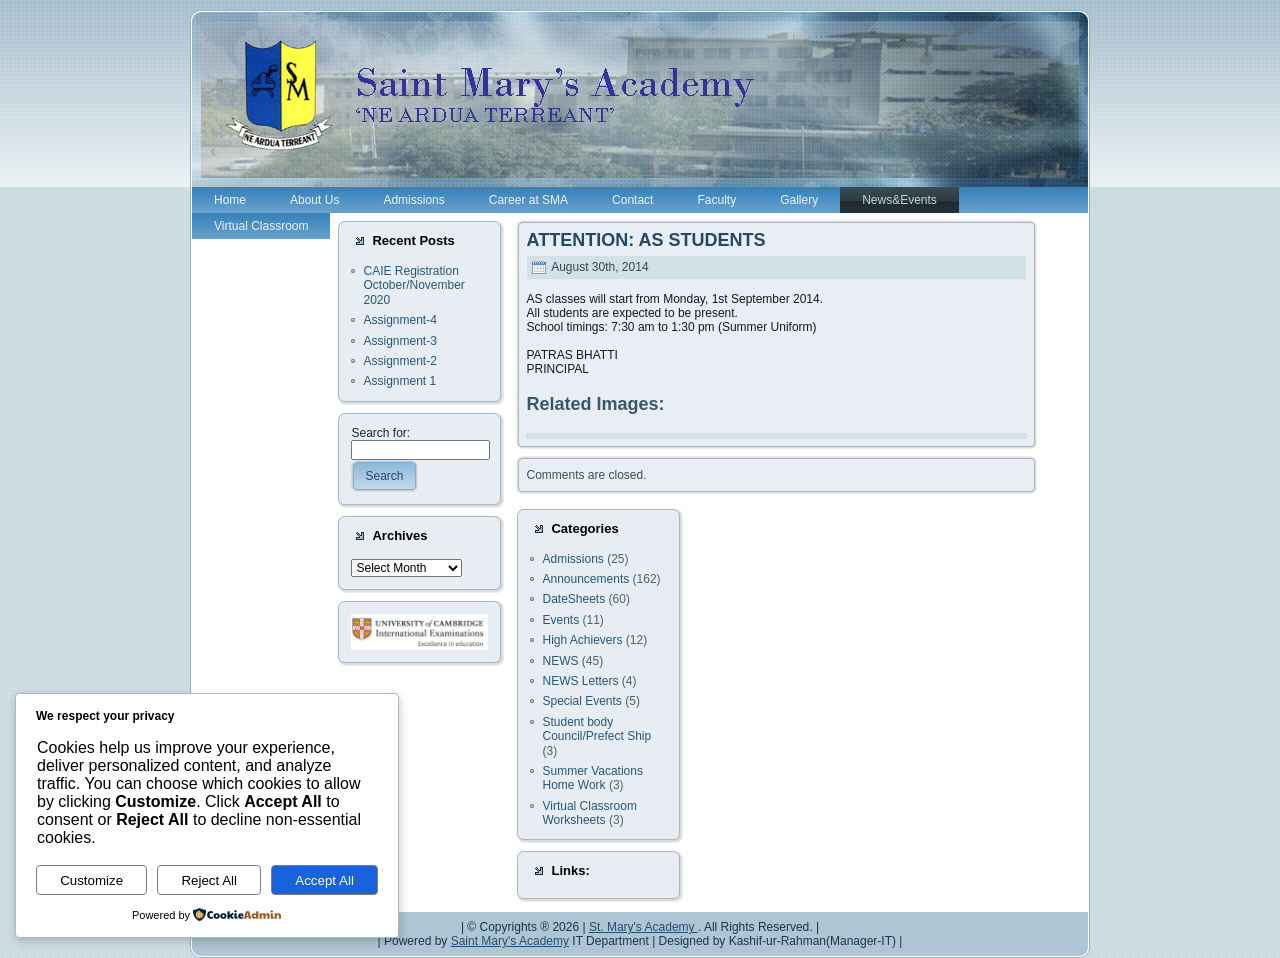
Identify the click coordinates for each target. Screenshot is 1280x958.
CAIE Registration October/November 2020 (413, 285)
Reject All (209, 880)
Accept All (324, 880)
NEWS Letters (580, 681)
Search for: (380, 433)
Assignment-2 (399, 361)
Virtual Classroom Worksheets (589, 813)
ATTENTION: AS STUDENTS (645, 240)
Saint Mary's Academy (510, 941)
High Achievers (582, 640)
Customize (91, 880)
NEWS (560, 661)
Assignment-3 (399, 341)
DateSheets (573, 599)
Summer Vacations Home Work (592, 778)
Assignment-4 (399, 320)
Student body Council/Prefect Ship (596, 729)
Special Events (581, 701)
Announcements (585, 579)
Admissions (572, 559)
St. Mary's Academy (643, 927)
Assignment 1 (399, 381)
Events (560, 620)
